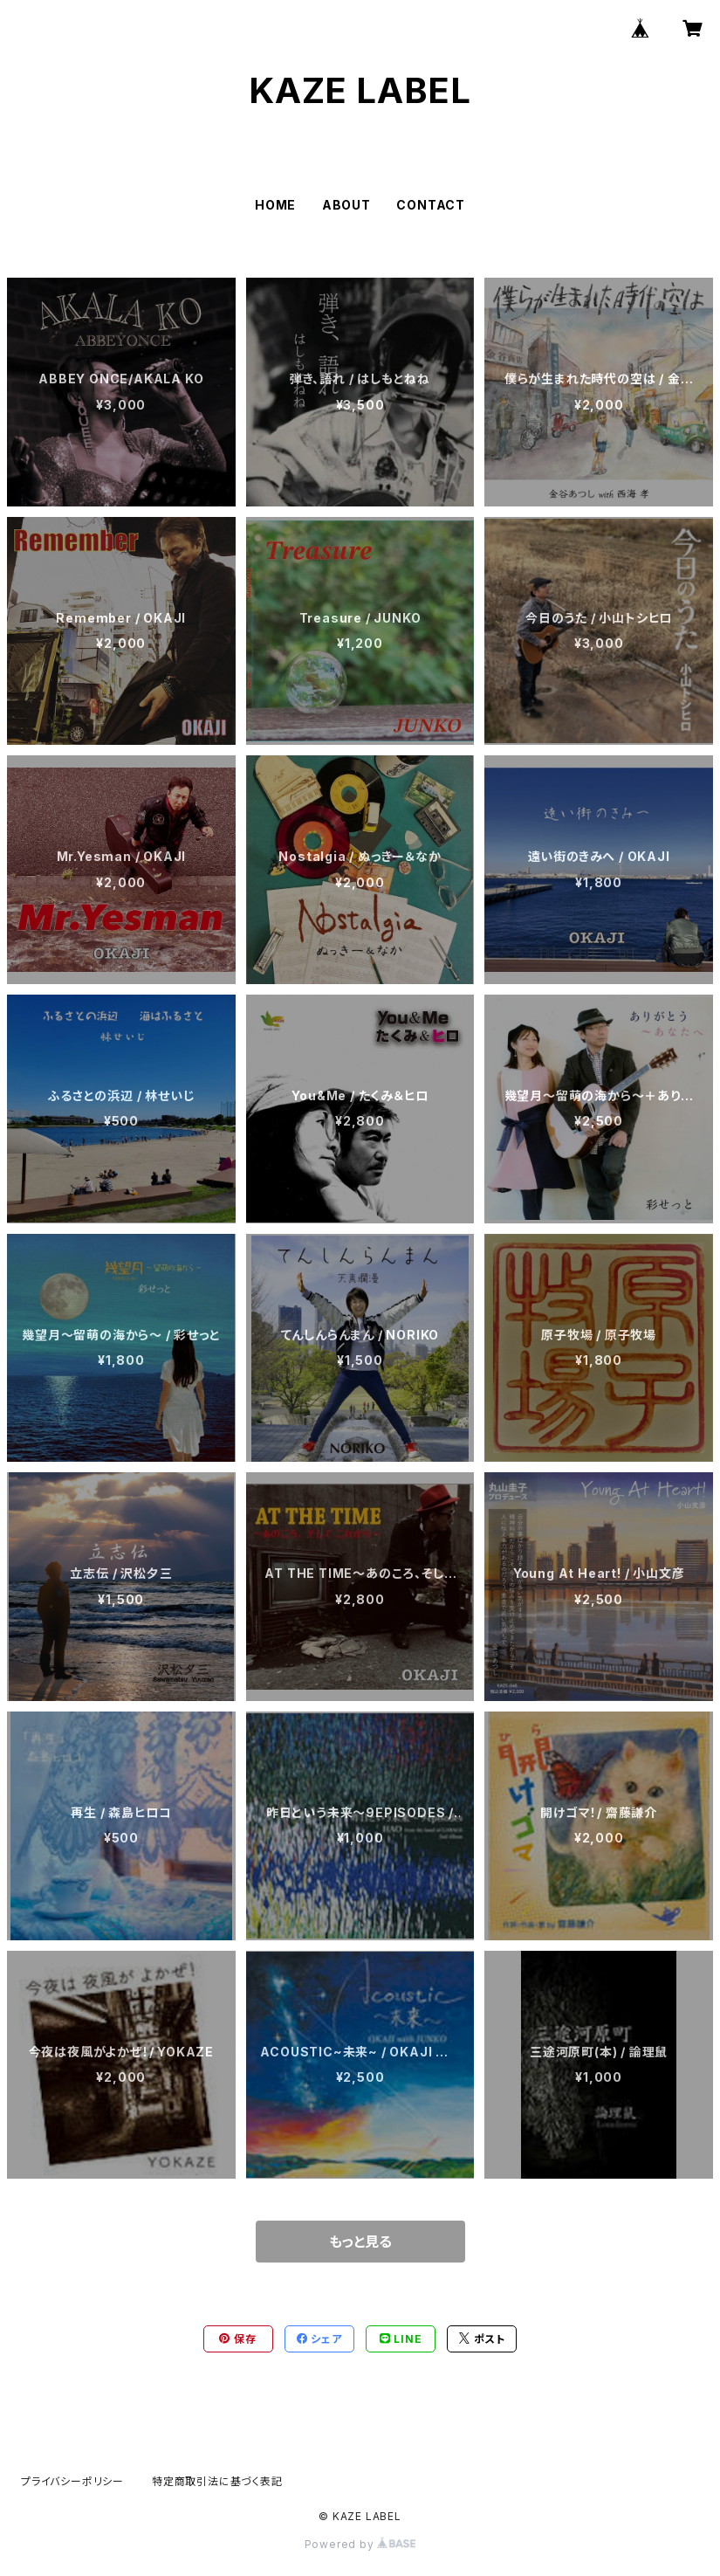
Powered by (360, 2544)
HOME (275, 204)
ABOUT (346, 204)
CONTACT (430, 204)
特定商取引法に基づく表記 (217, 2481)
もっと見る (360, 2241)
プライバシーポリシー (72, 2481)
